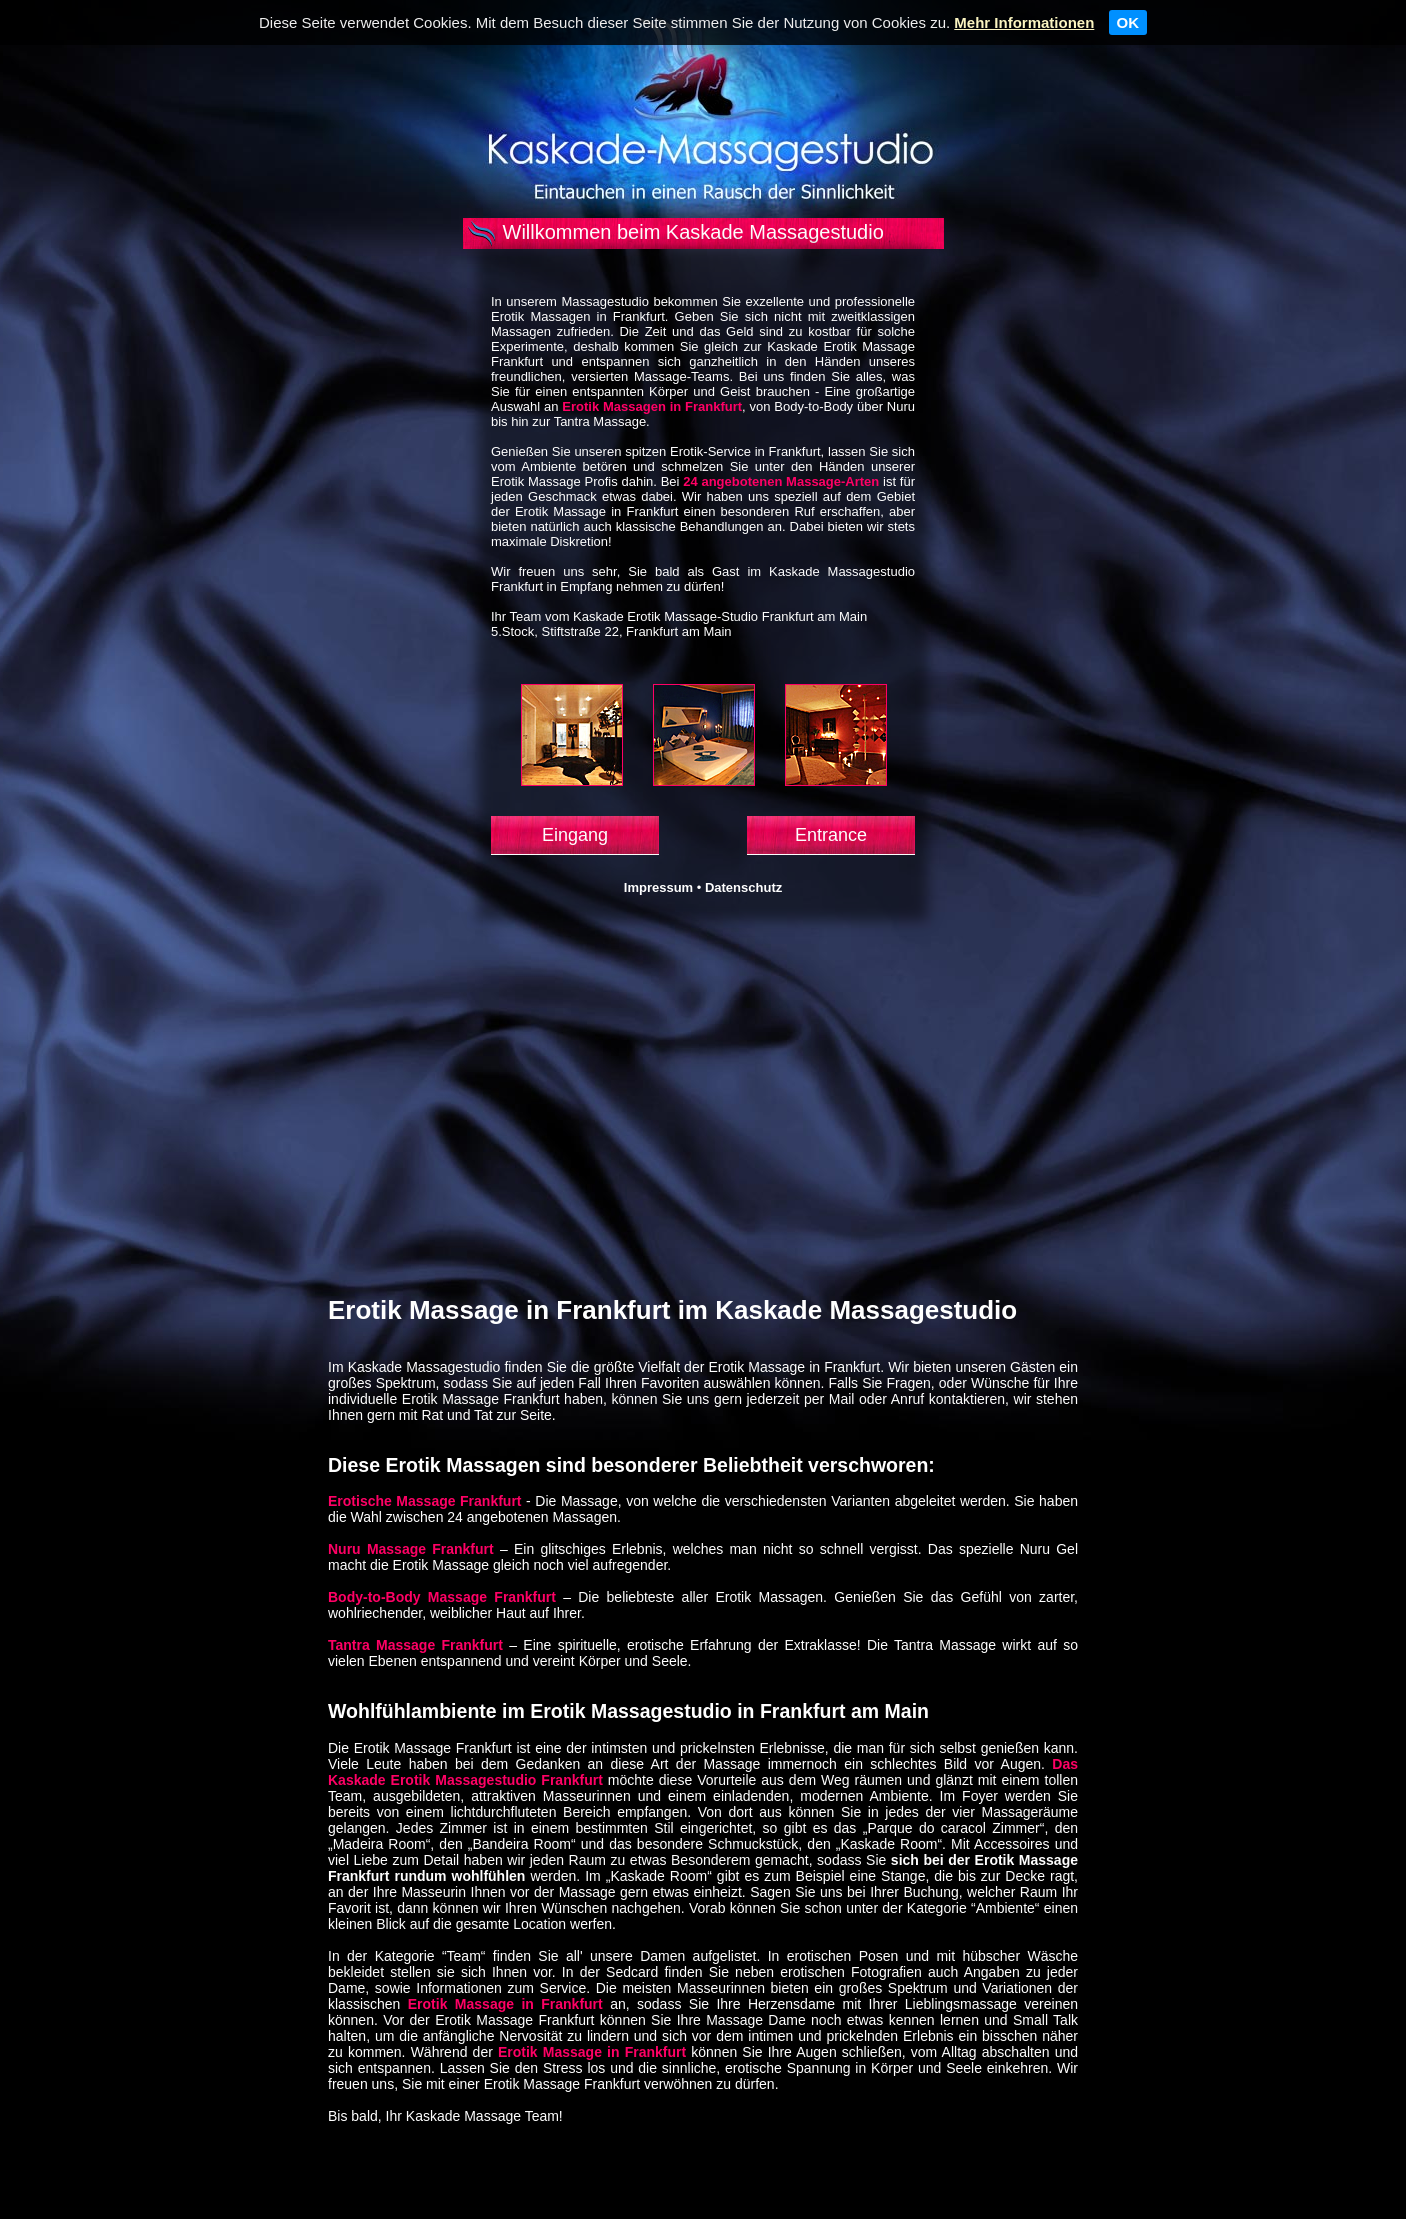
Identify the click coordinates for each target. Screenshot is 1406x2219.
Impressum (658, 887)
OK (1128, 22)
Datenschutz (743, 887)
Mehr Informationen (1024, 22)
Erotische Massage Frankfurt (425, 1501)
